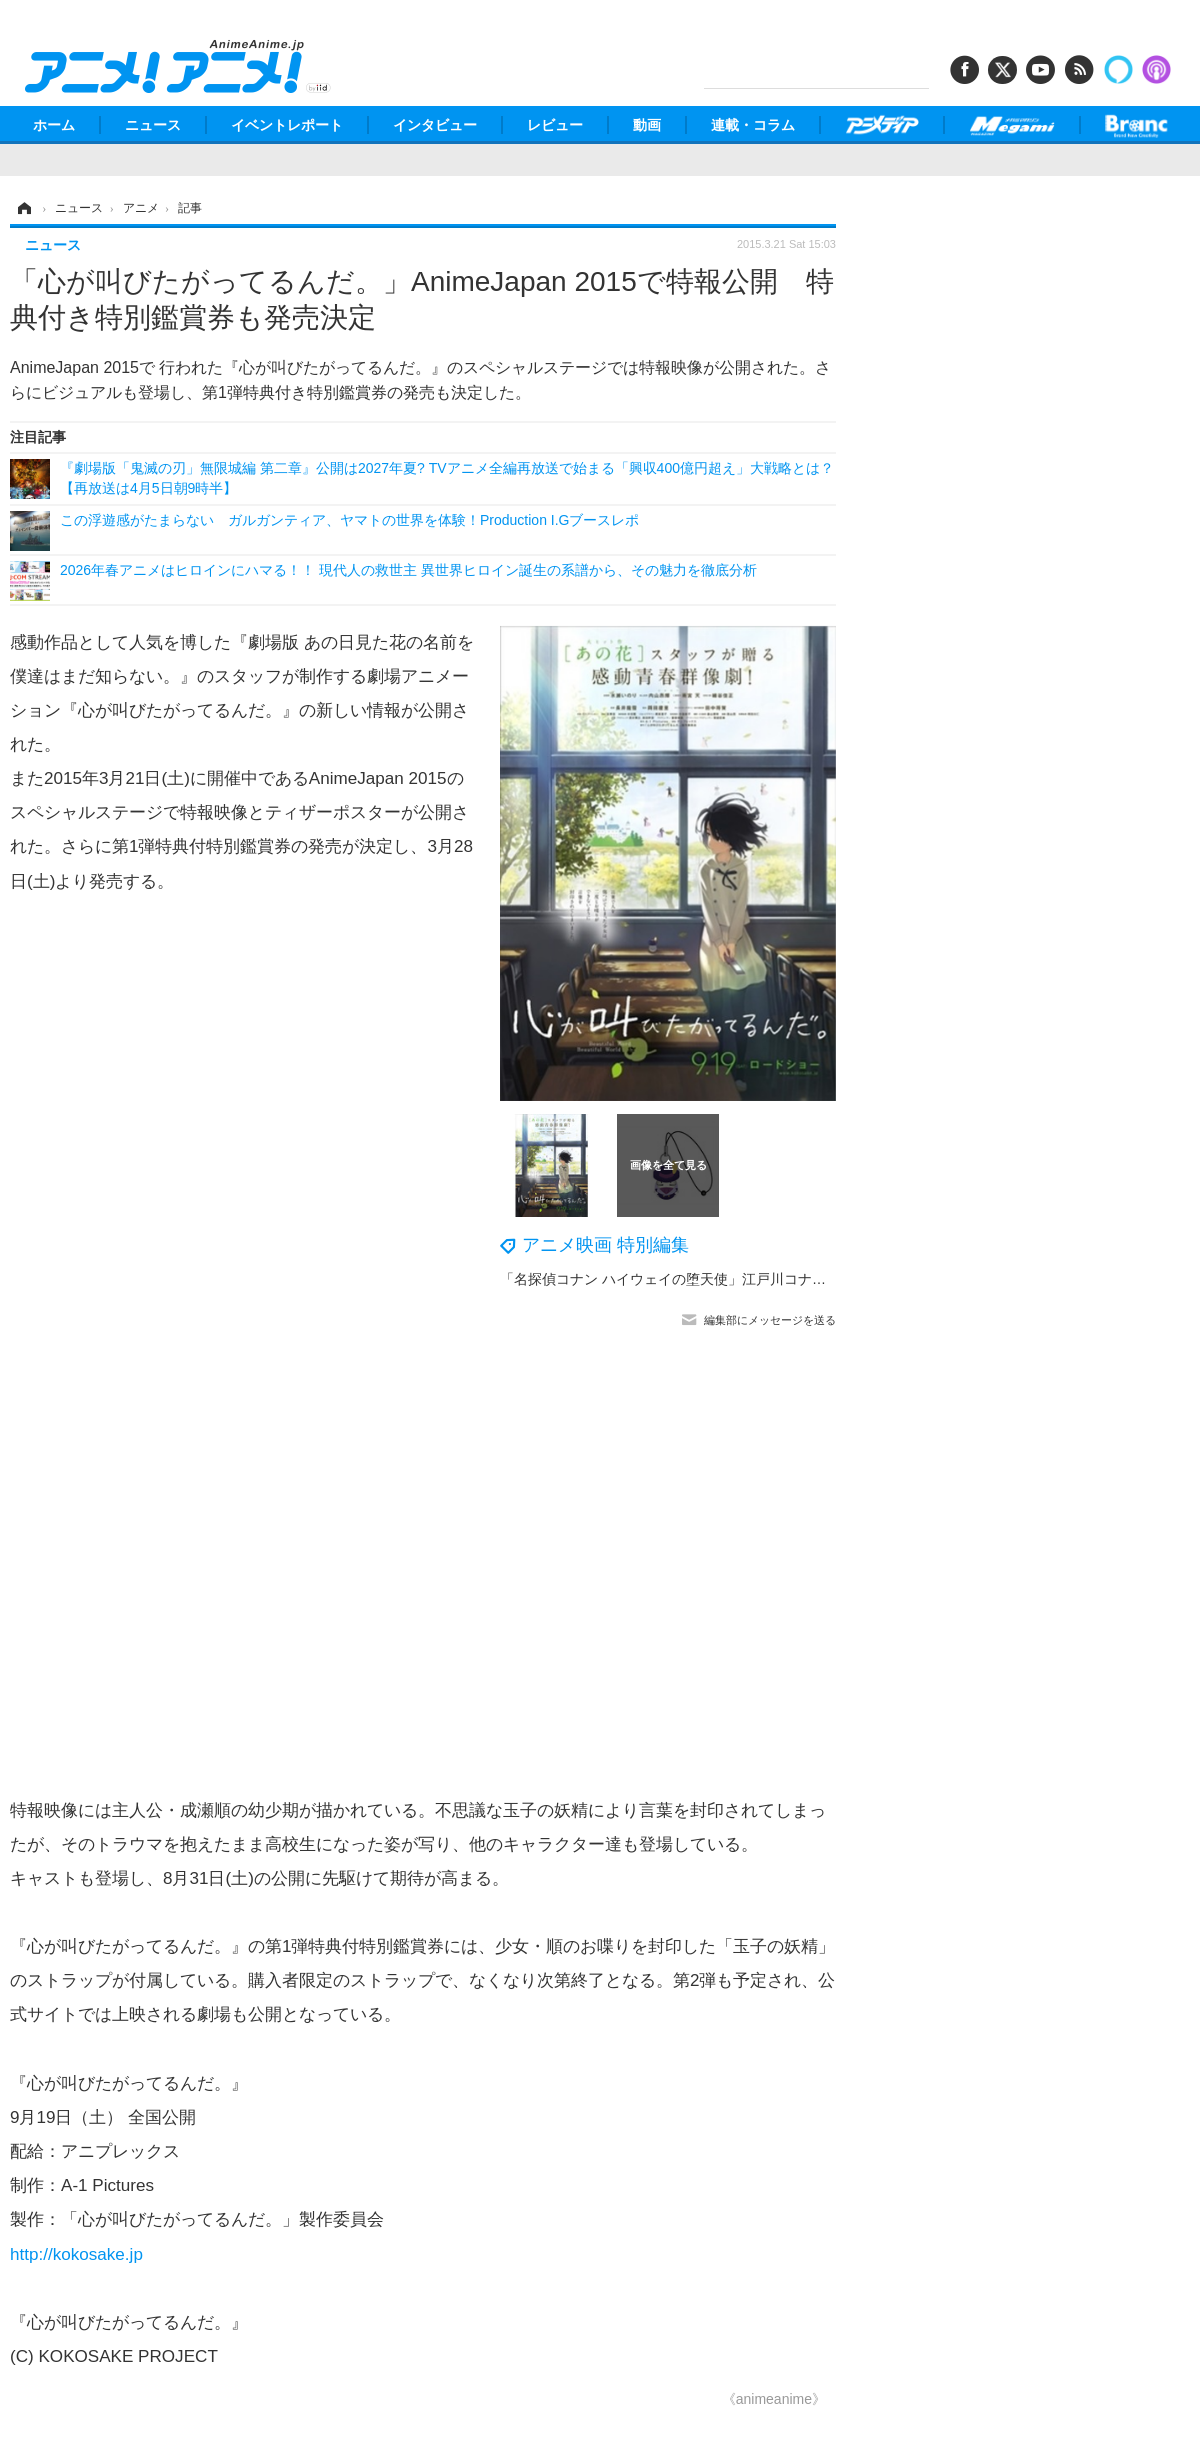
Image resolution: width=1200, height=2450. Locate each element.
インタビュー (435, 125)
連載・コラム (753, 125)
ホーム (54, 125)
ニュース (153, 125)
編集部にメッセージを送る (770, 1320)
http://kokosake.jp (76, 2254)
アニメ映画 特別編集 (605, 1245)
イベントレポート (287, 125)
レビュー (555, 125)
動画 (647, 125)
